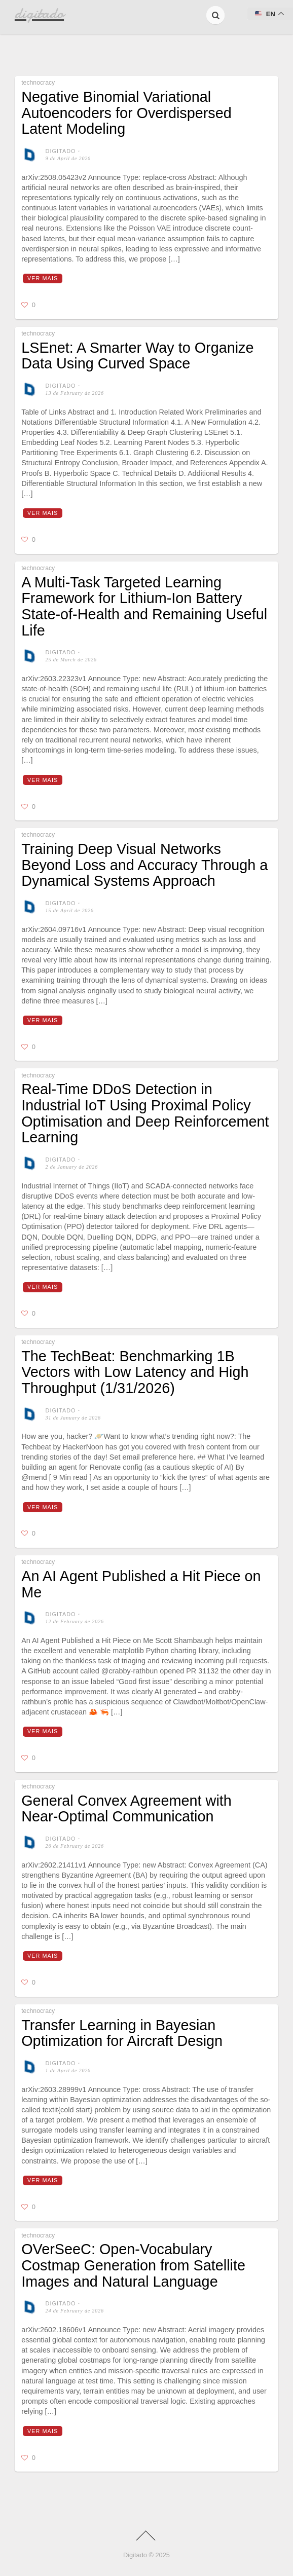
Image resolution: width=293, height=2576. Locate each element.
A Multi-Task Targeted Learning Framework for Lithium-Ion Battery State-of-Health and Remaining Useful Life (144, 606)
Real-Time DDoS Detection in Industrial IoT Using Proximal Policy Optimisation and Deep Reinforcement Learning (145, 1113)
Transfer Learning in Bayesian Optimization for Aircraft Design (122, 2033)
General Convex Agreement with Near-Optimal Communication (126, 1809)
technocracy (38, 82)
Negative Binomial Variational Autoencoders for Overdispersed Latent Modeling (126, 113)
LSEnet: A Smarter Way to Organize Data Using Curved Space (137, 356)
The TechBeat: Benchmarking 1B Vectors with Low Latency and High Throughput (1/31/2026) (134, 1372)
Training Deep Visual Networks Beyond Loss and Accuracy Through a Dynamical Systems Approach (144, 865)
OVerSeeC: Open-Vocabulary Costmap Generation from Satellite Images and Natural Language (133, 2265)
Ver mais (42, 278)
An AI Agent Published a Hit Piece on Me (141, 1584)
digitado (61, 151)
